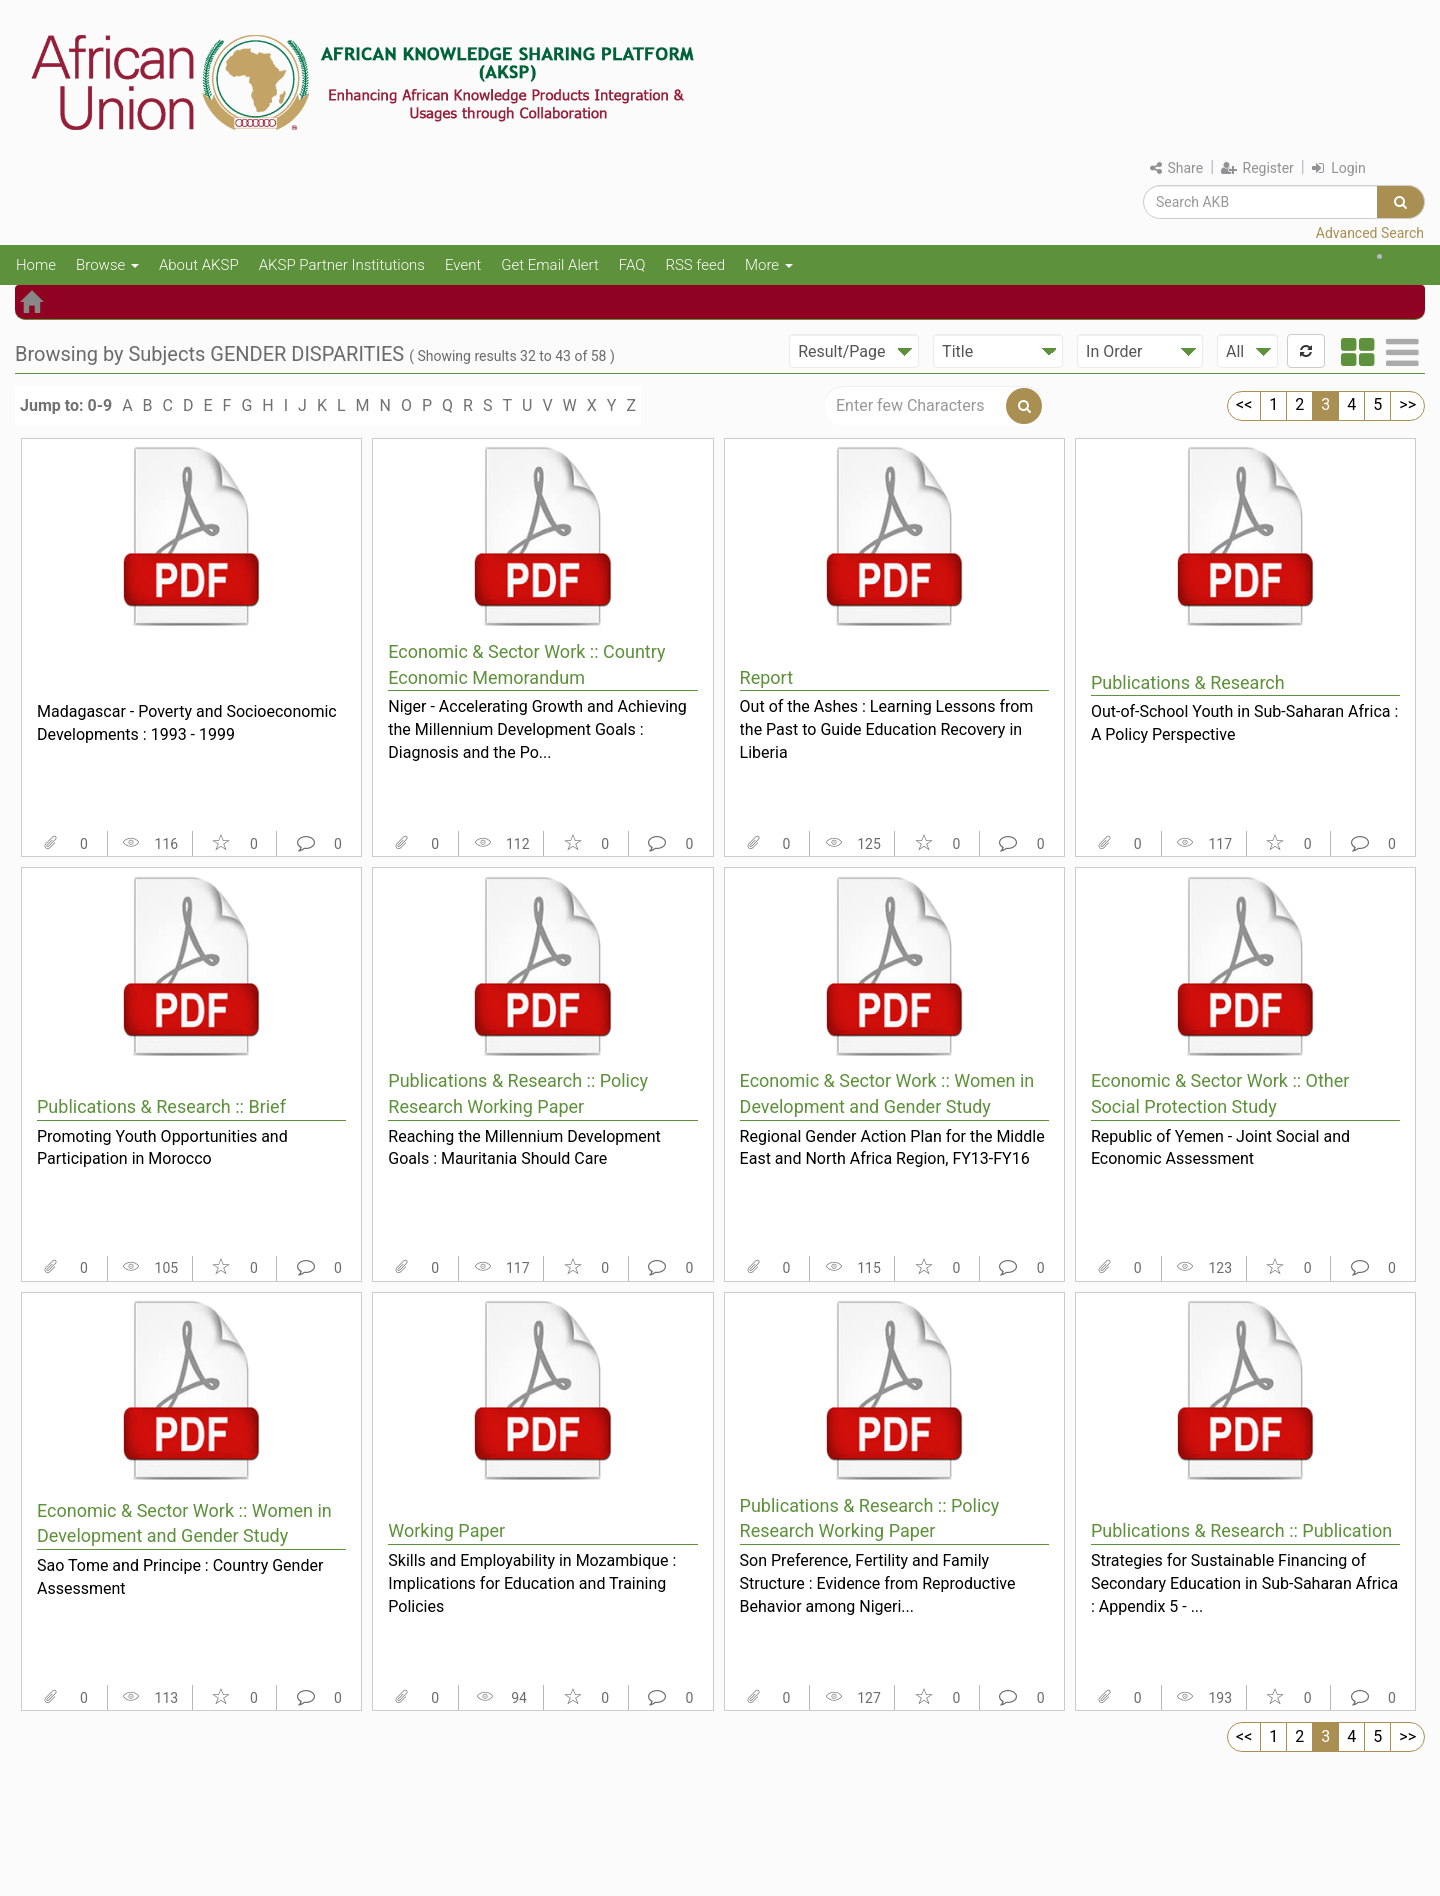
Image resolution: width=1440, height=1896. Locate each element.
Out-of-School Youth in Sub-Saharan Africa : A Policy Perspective (1244, 723)
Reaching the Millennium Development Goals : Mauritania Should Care (524, 1148)
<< (1244, 404)
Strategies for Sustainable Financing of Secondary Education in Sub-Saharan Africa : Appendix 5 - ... (1244, 1583)
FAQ (632, 265)
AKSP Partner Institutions (342, 265)
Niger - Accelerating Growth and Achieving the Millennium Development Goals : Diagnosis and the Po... (537, 729)
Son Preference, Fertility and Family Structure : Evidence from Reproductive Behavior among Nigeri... (878, 1583)
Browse (107, 265)
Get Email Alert (550, 265)
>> (1407, 404)
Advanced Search (1370, 233)
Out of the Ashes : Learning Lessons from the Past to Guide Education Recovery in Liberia (887, 729)
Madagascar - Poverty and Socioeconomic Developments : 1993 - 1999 (187, 723)
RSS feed (695, 265)
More (769, 265)
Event (463, 265)
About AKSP (199, 265)
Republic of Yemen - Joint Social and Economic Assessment (1220, 1148)
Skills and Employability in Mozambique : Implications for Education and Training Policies (532, 1583)
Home (36, 265)
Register (1257, 168)
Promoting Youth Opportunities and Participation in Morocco (162, 1148)
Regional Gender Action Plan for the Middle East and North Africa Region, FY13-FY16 (892, 1148)
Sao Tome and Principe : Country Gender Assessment (180, 1577)
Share (1176, 168)
